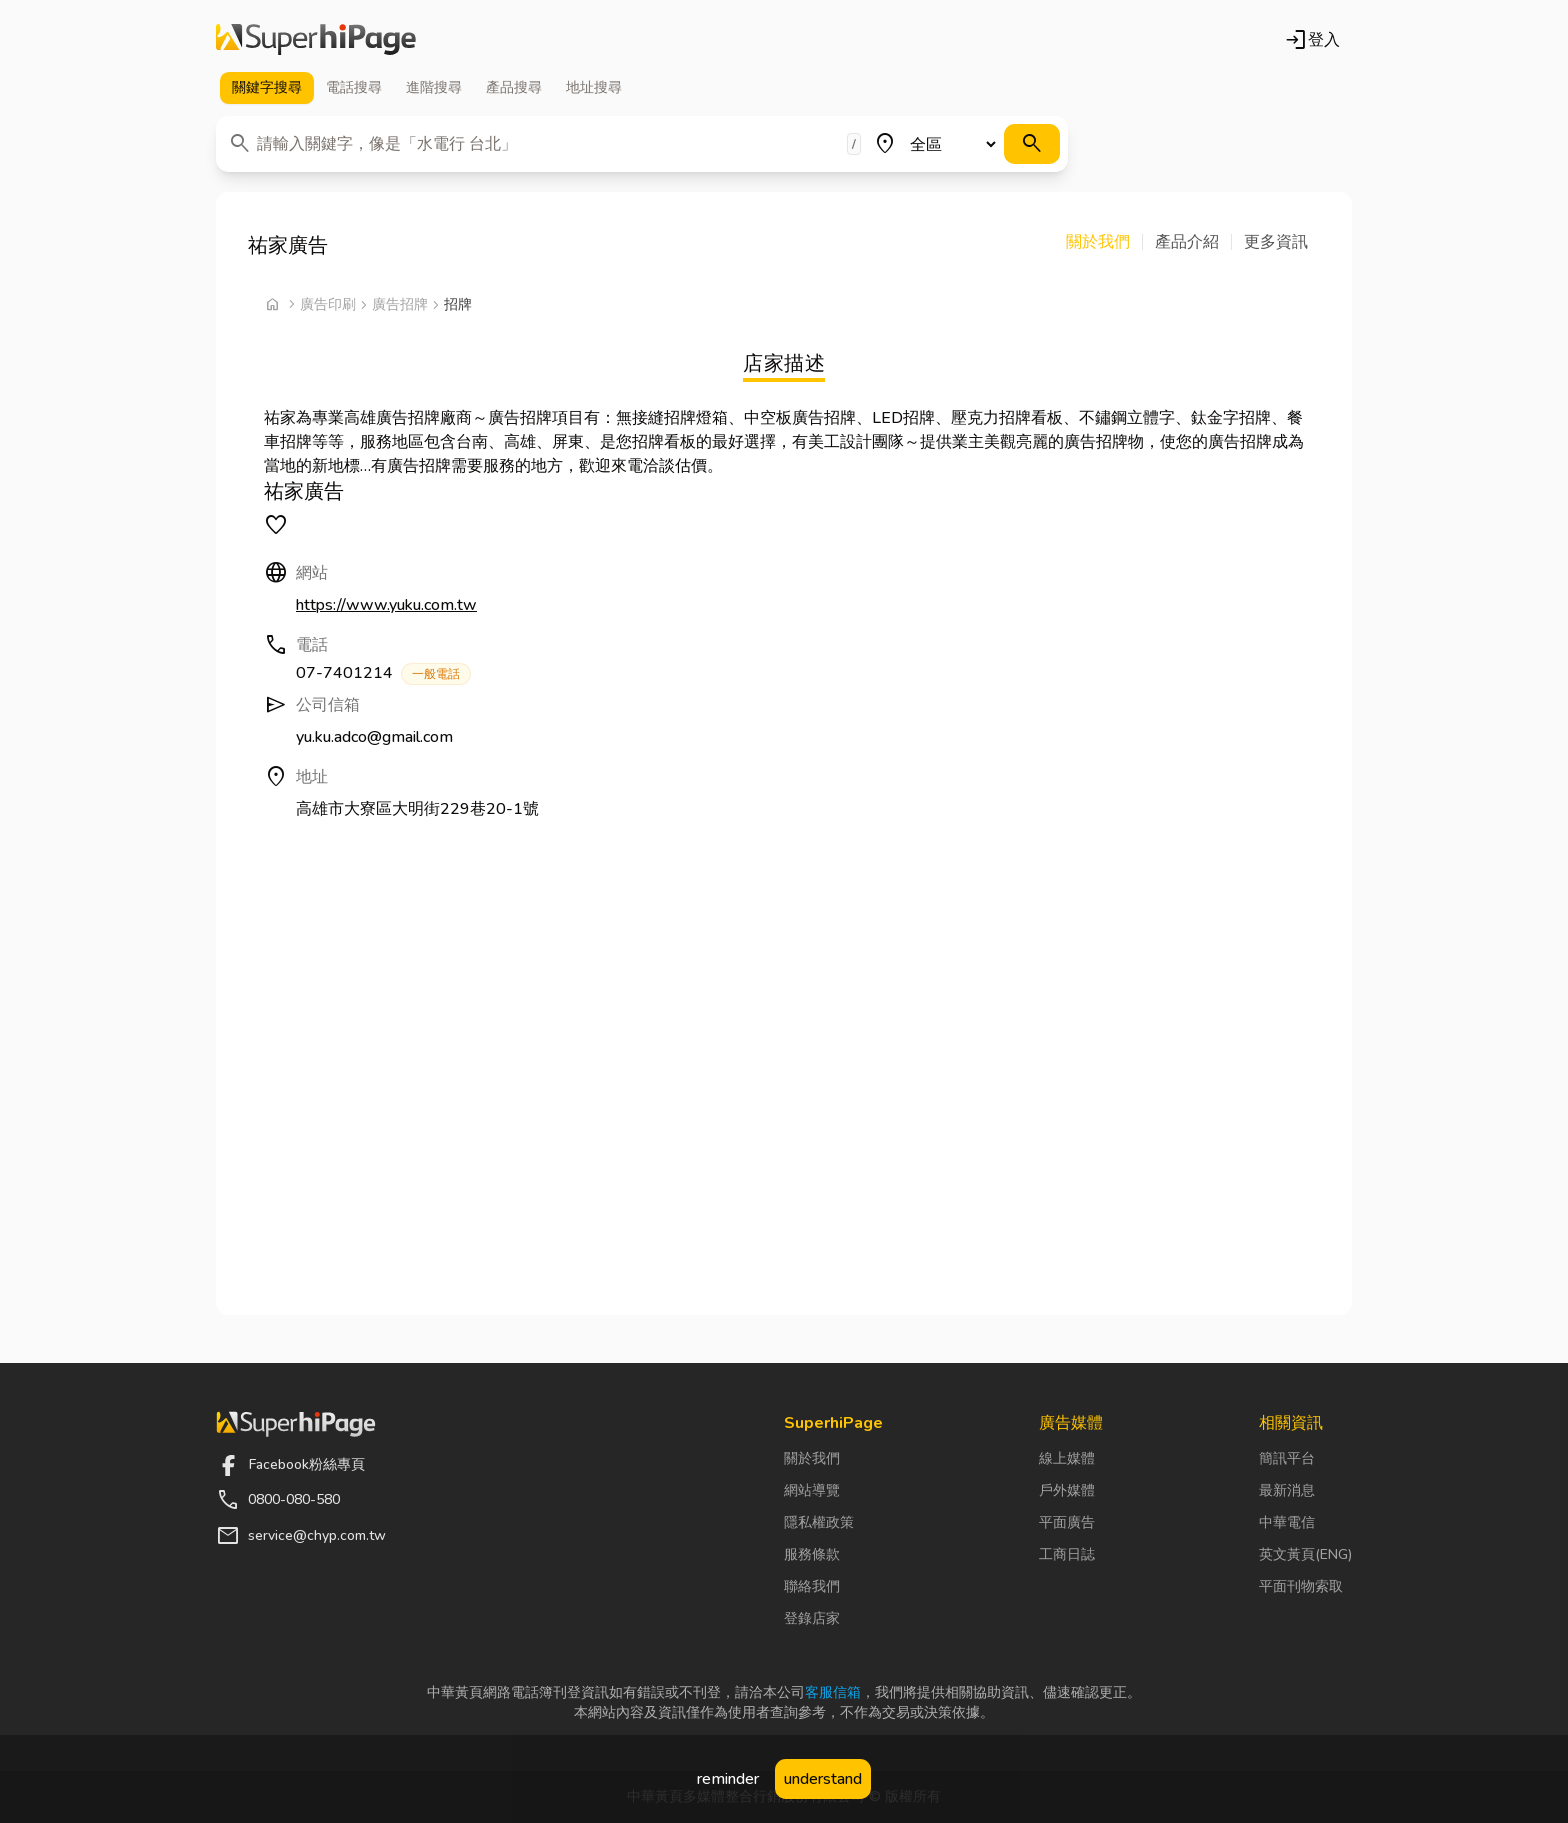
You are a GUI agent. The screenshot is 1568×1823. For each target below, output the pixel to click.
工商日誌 (1067, 1554)
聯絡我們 (812, 1586)
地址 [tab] (594, 88)
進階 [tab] (434, 88)
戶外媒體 (1067, 1490)
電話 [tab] (354, 88)
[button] (1104, 242)
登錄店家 (812, 1618)
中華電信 (1287, 1522)
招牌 (458, 304)
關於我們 (812, 1458)
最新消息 (1287, 1490)
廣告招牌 (400, 304)
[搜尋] (1032, 144)
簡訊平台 (1287, 1458)
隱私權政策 (819, 1522)
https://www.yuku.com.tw (386, 605)
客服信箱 (833, 1692)
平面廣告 (1067, 1522)
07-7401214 (383, 673)
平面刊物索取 (1301, 1586)
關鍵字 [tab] (267, 88)
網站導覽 (812, 1490)
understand (823, 1779)
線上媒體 (1067, 1458)
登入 (1312, 40)
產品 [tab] (514, 88)
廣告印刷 (328, 304)
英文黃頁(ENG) (1305, 1554)
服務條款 (812, 1554)
